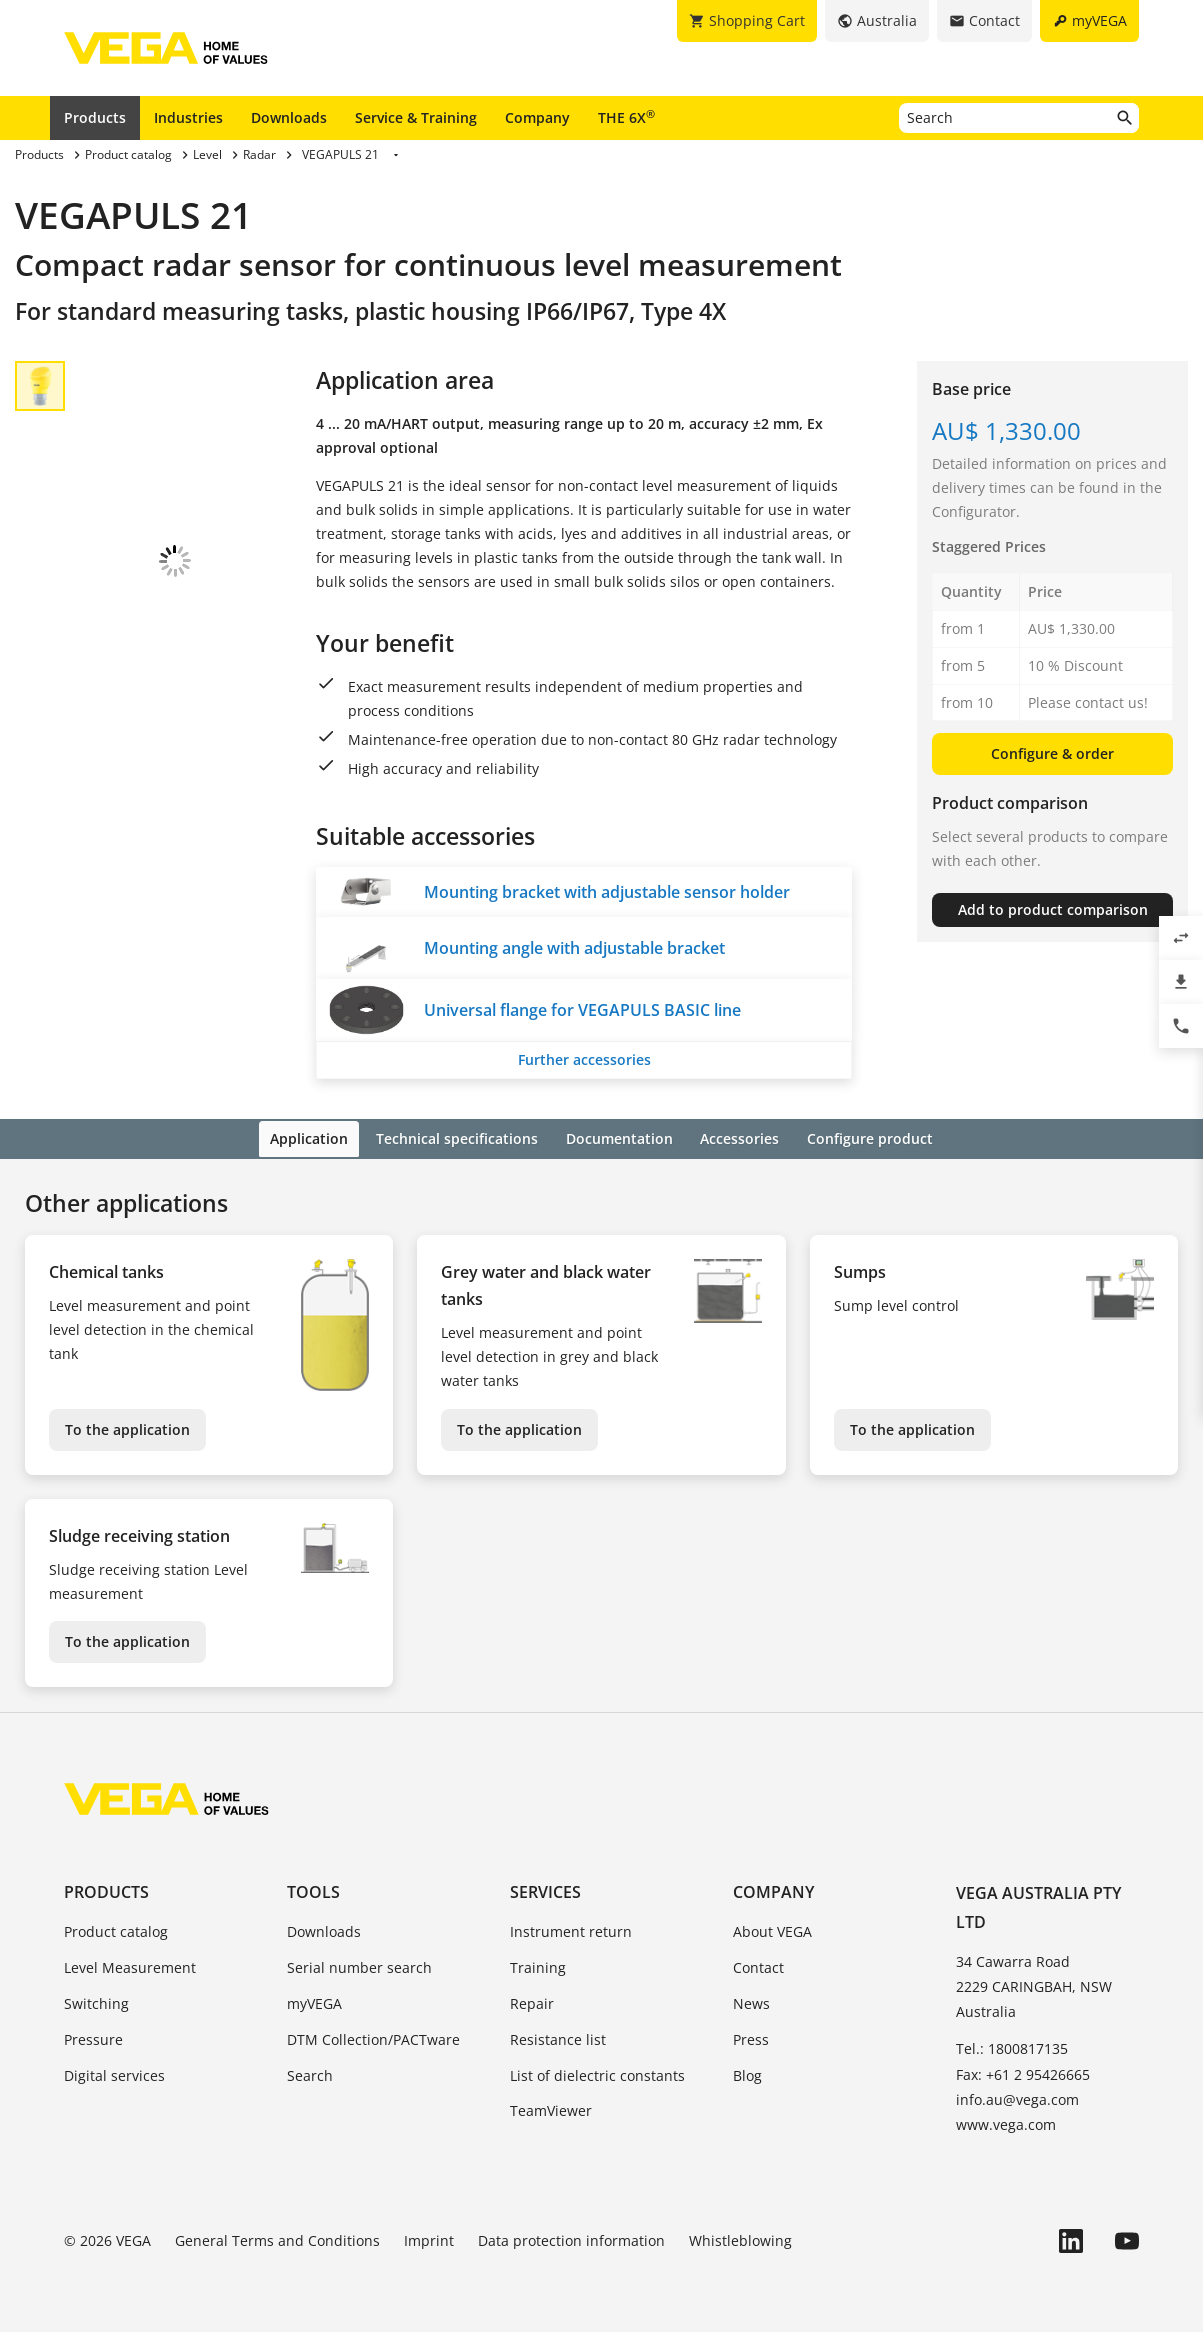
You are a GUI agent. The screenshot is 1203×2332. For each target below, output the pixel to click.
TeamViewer (551, 2108)
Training (538, 1965)
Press (751, 2037)
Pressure (93, 2037)
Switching (96, 2001)
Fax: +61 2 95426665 (1023, 2071)
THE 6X (626, 117)
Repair (532, 2001)
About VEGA (772, 1929)
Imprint (429, 2238)
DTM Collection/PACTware (373, 2037)
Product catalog (116, 1929)
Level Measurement (130, 1965)
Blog (747, 2072)
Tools (313, 1890)
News (751, 2001)
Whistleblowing (740, 2238)
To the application (127, 1426)
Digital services (114, 2072)
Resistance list (558, 2037)
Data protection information (571, 2238)
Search (310, 2072)
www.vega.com (1006, 2122)
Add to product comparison (1053, 909)
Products (95, 117)
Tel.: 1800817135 (1012, 2046)
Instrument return (571, 1929)
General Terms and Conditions (277, 2238)
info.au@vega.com (1017, 2097)
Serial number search (359, 1965)
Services (545, 1890)
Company (537, 117)
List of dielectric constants (597, 2072)
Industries (188, 117)
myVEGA (314, 2001)
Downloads (289, 117)
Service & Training (416, 117)
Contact (758, 1965)
